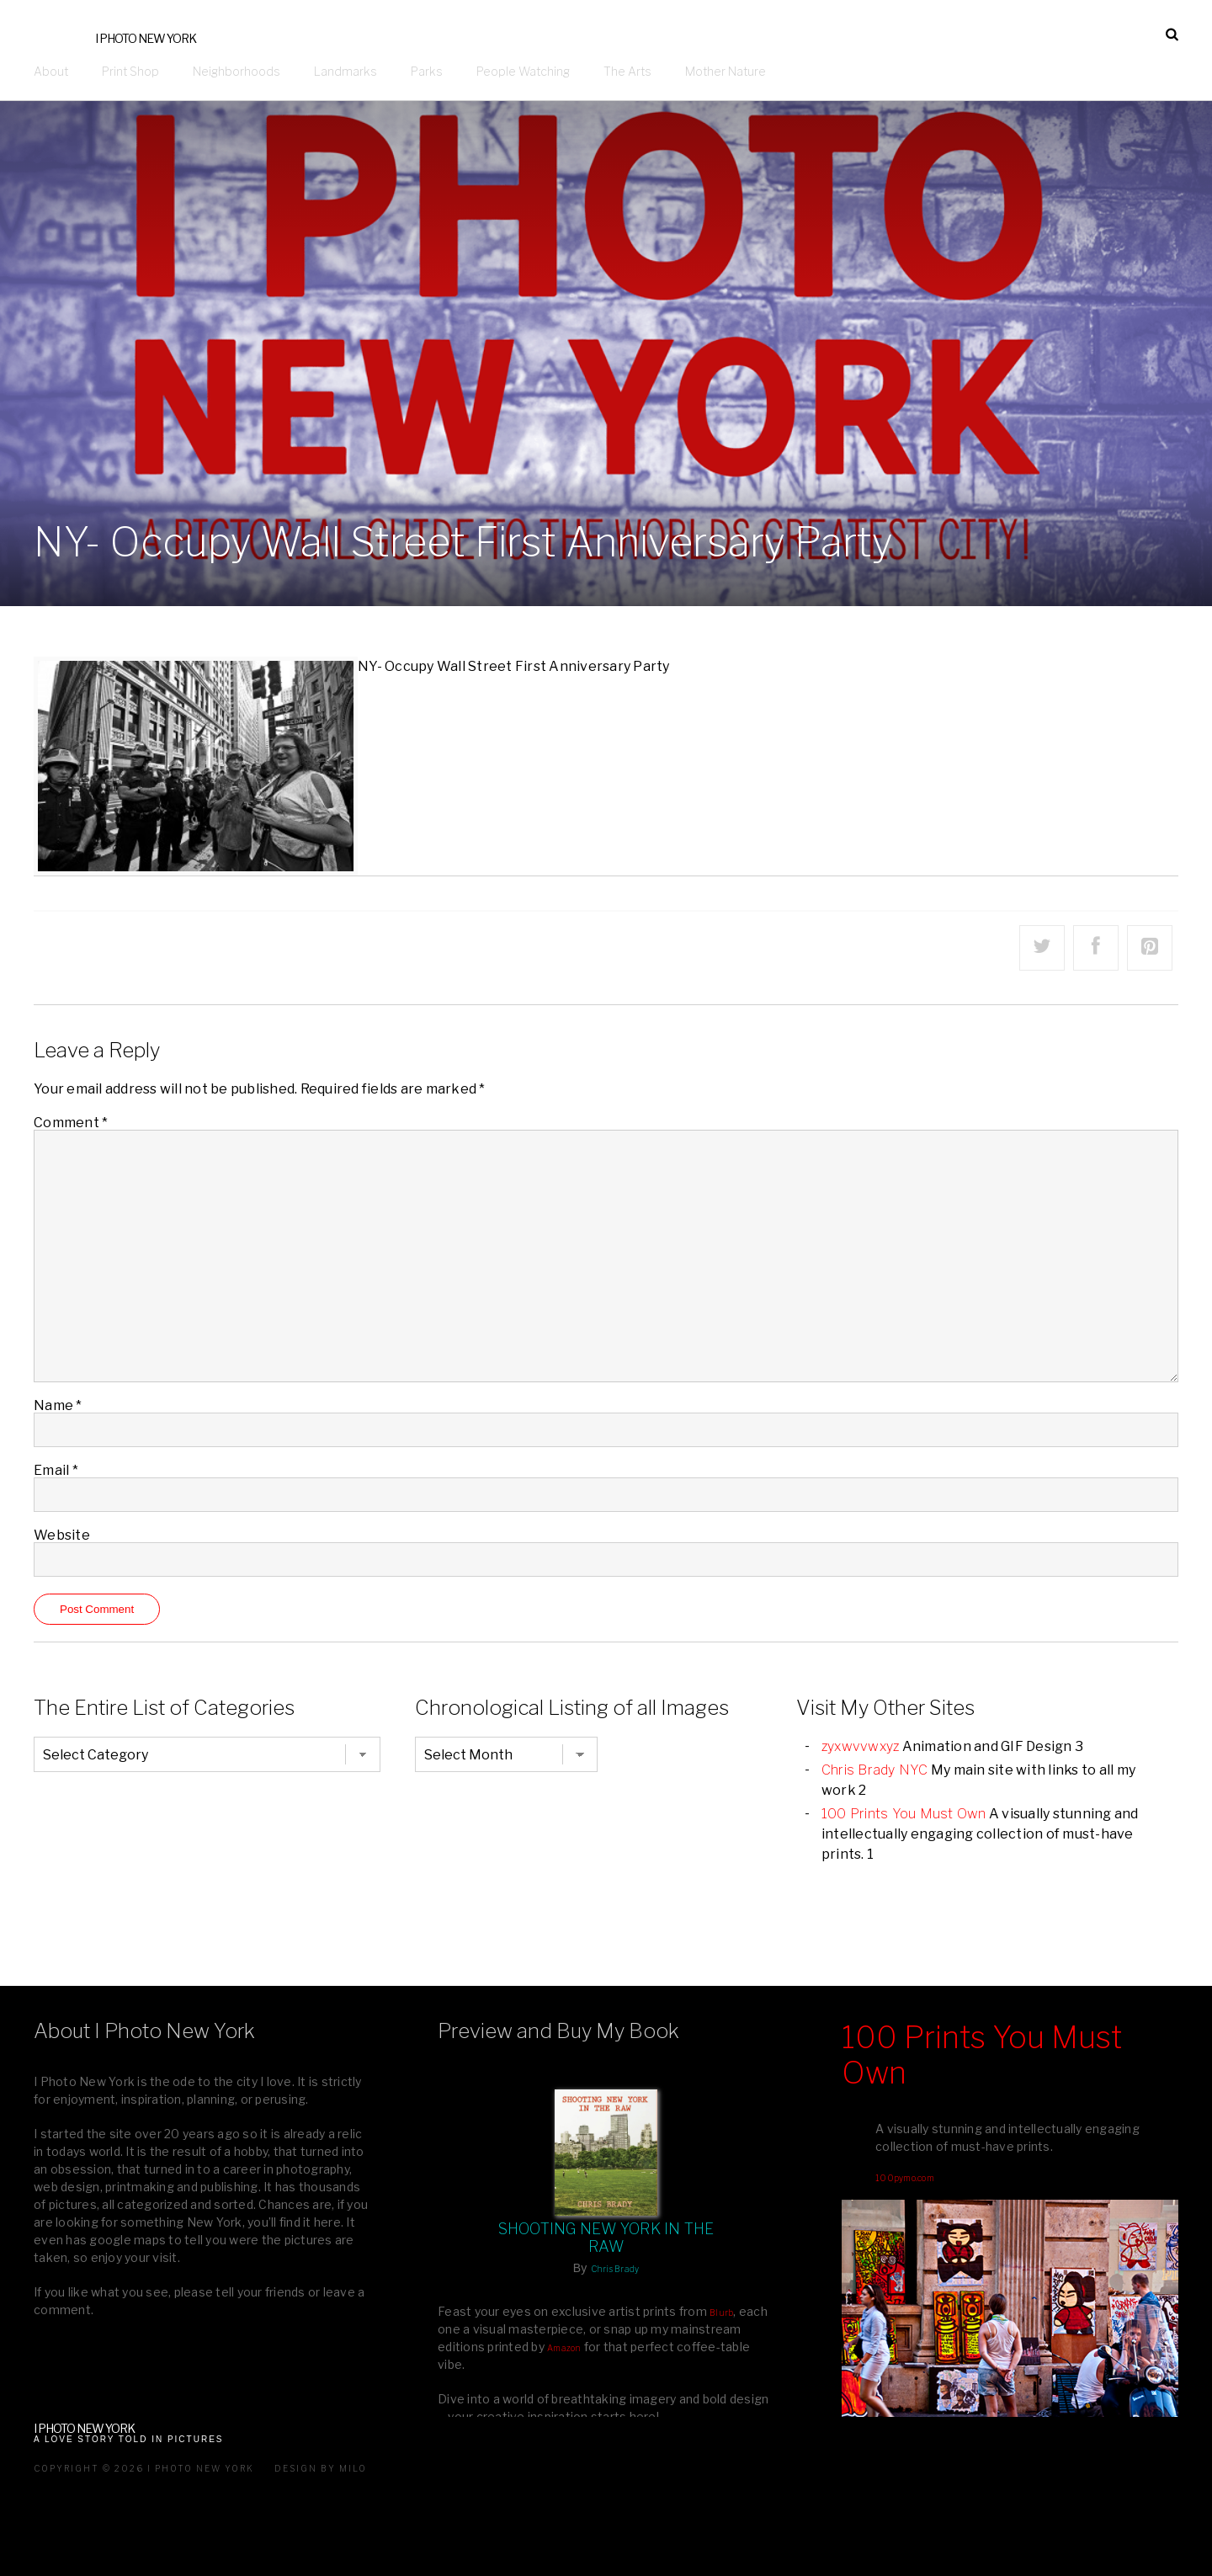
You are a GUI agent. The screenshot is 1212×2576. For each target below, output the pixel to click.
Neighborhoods (236, 71)
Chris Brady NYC (874, 1770)
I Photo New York (145, 38)
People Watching (523, 71)
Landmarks (345, 71)
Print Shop (130, 71)
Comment (71, 1123)
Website (62, 1535)
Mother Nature (725, 71)
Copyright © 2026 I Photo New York (144, 2468)
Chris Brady (615, 2269)
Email (56, 1470)
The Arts (627, 71)
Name (58, 1405)
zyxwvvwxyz (860, 1746)
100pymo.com (904, 2178)
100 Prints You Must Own (903, 1814)
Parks (427, 71)
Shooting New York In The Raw (606, 2237)
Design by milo (320, 2468)
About (51, 71)
